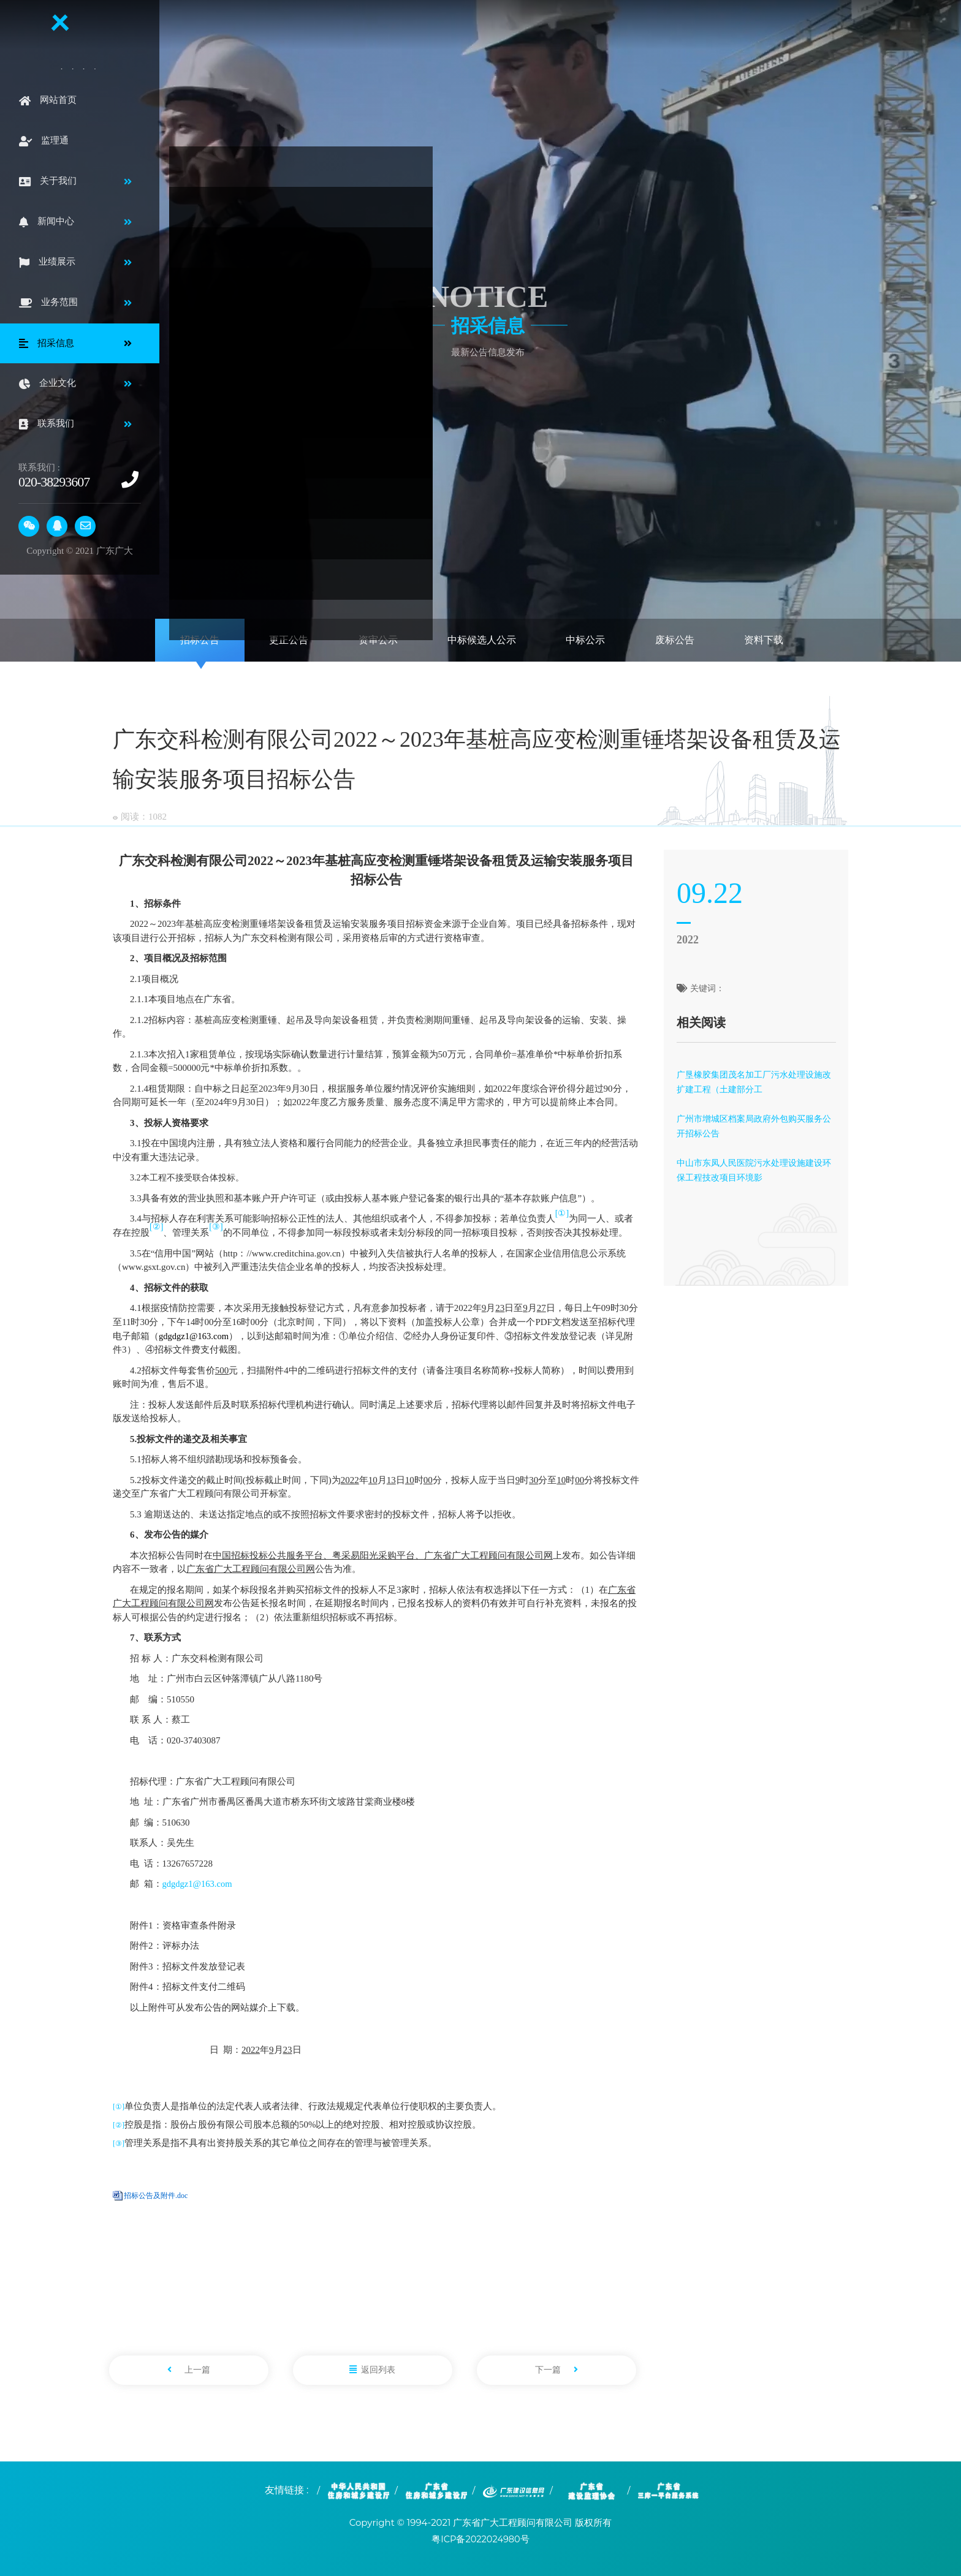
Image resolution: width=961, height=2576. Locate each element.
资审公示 (378, 640)
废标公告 (674, 640)
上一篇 (188, 2369)
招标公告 (199, 640)
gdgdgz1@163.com (198, 1883)
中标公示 (585, 640)
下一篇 (556, 2369)
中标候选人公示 (481, 640)
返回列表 (372, 2369)
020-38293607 (53, 482)
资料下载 (763, 640)
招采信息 (490, 324)
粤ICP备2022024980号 (481, 2538)
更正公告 (288, 640)
